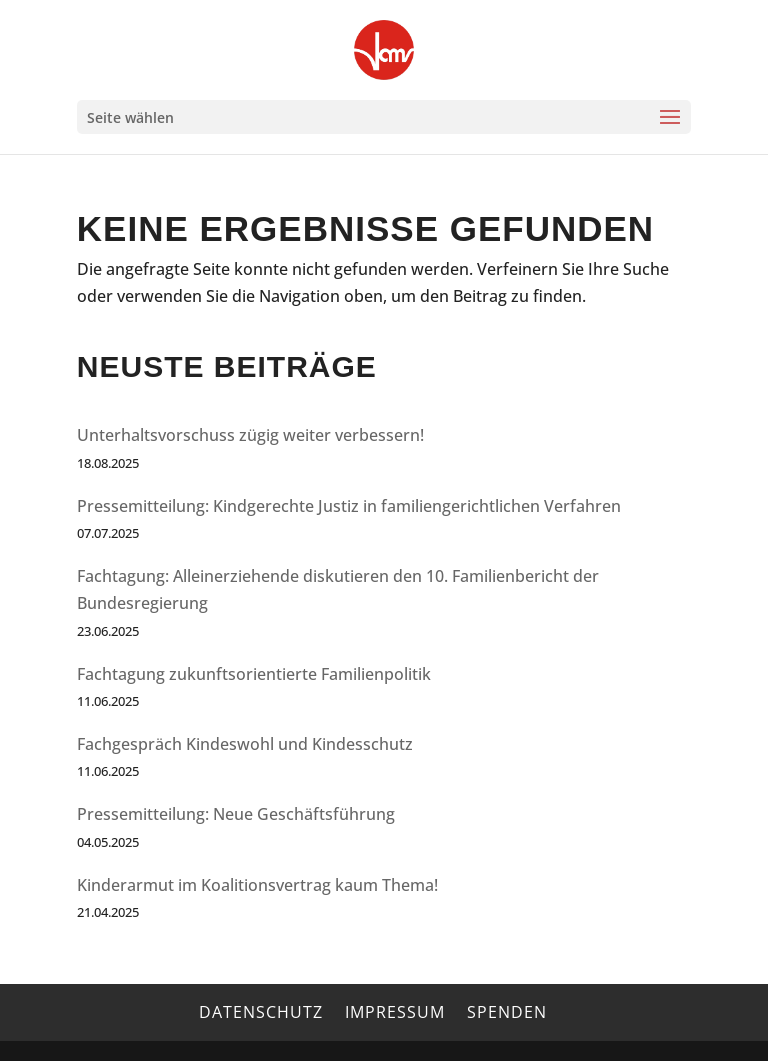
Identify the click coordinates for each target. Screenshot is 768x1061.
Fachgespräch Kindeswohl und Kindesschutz (245, 744)
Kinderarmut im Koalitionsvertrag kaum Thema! (257, 885)
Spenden (507, 1012)
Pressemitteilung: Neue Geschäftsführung (236, 814)
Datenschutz (261, 1012)
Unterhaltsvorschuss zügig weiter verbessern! (250, 435)
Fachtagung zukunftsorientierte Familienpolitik (254, 674)
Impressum (395, 1012)
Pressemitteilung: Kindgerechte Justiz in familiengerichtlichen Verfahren (349, 506)
